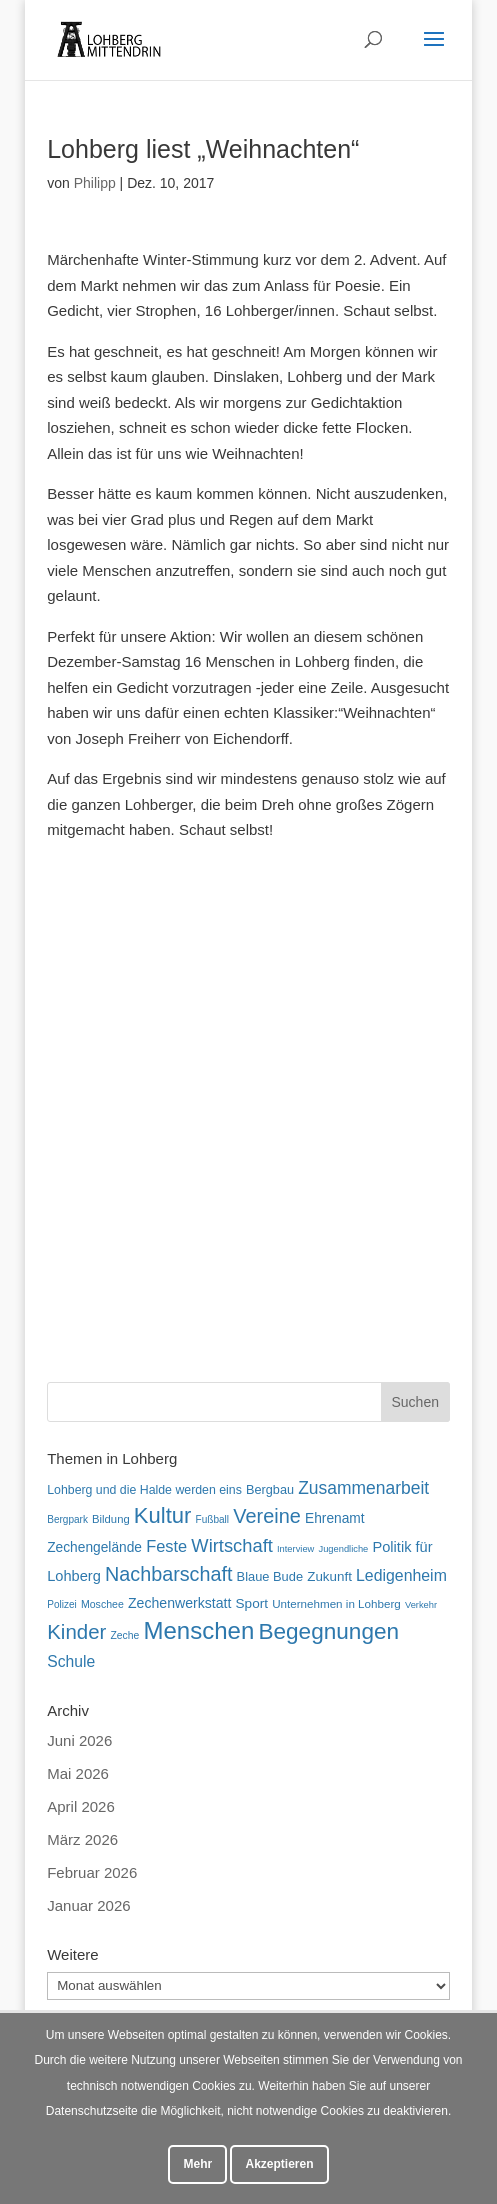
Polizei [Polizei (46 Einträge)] (62, 1604)
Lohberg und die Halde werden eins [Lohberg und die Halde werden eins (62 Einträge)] (144, 1490)
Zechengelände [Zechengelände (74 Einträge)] (94, 1547)
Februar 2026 (92, 1872)
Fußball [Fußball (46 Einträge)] (212, 1519)
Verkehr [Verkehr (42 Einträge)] (421, 1605)
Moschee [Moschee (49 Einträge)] (102, 1604)
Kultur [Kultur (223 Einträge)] (163, 1515)
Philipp (95, 183)
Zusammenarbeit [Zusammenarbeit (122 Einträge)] (363, 1488)
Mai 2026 (78, 1773)
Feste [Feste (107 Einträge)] (166, 1546)
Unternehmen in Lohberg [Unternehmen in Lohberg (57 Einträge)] (336, 1603)
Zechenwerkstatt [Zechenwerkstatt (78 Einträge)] (179, 1603)
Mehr (197, 2164)
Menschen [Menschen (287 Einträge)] (199, 1630)
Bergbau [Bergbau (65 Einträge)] (270, 1490)
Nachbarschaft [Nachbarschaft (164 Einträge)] (168, 1574)
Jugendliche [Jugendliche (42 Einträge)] (344, 1549)
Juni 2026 (79, 1740)
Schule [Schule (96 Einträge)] (71, 1661)
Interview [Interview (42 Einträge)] (295, 1549)
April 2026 (81, 1806)
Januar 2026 (88, 1905)
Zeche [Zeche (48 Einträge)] (125, 1635)
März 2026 (82, 1839)
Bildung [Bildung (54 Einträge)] (111, 1519)
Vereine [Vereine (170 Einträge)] (267, 1516)
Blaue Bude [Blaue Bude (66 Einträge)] (270, 1576)
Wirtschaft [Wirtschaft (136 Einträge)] (231, 1545)
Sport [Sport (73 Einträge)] (252, 1603)
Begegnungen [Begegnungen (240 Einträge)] (328, 1631)
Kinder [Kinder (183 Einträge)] (76, 1631)
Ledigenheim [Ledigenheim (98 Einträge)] (401, 1575)
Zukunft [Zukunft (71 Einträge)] (329, 1576)
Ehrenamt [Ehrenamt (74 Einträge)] (335, 1518)
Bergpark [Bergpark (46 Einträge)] (67, 1519)
